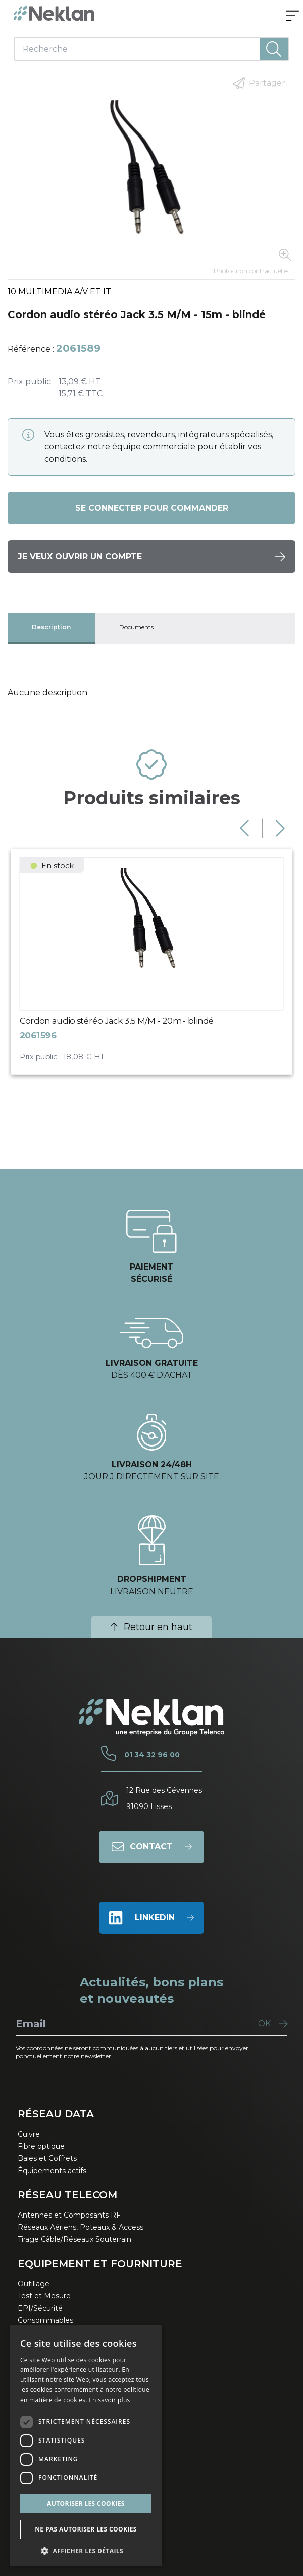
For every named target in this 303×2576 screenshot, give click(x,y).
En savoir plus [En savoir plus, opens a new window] (109, 2400)
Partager (259, 83)
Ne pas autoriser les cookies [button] (86, 2529)
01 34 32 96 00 (152, 1754)
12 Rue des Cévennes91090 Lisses (164, 1798)
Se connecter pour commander (151, 508)
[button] (86, 2551)
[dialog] (86, 2445)
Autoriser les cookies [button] (86, 2503)
